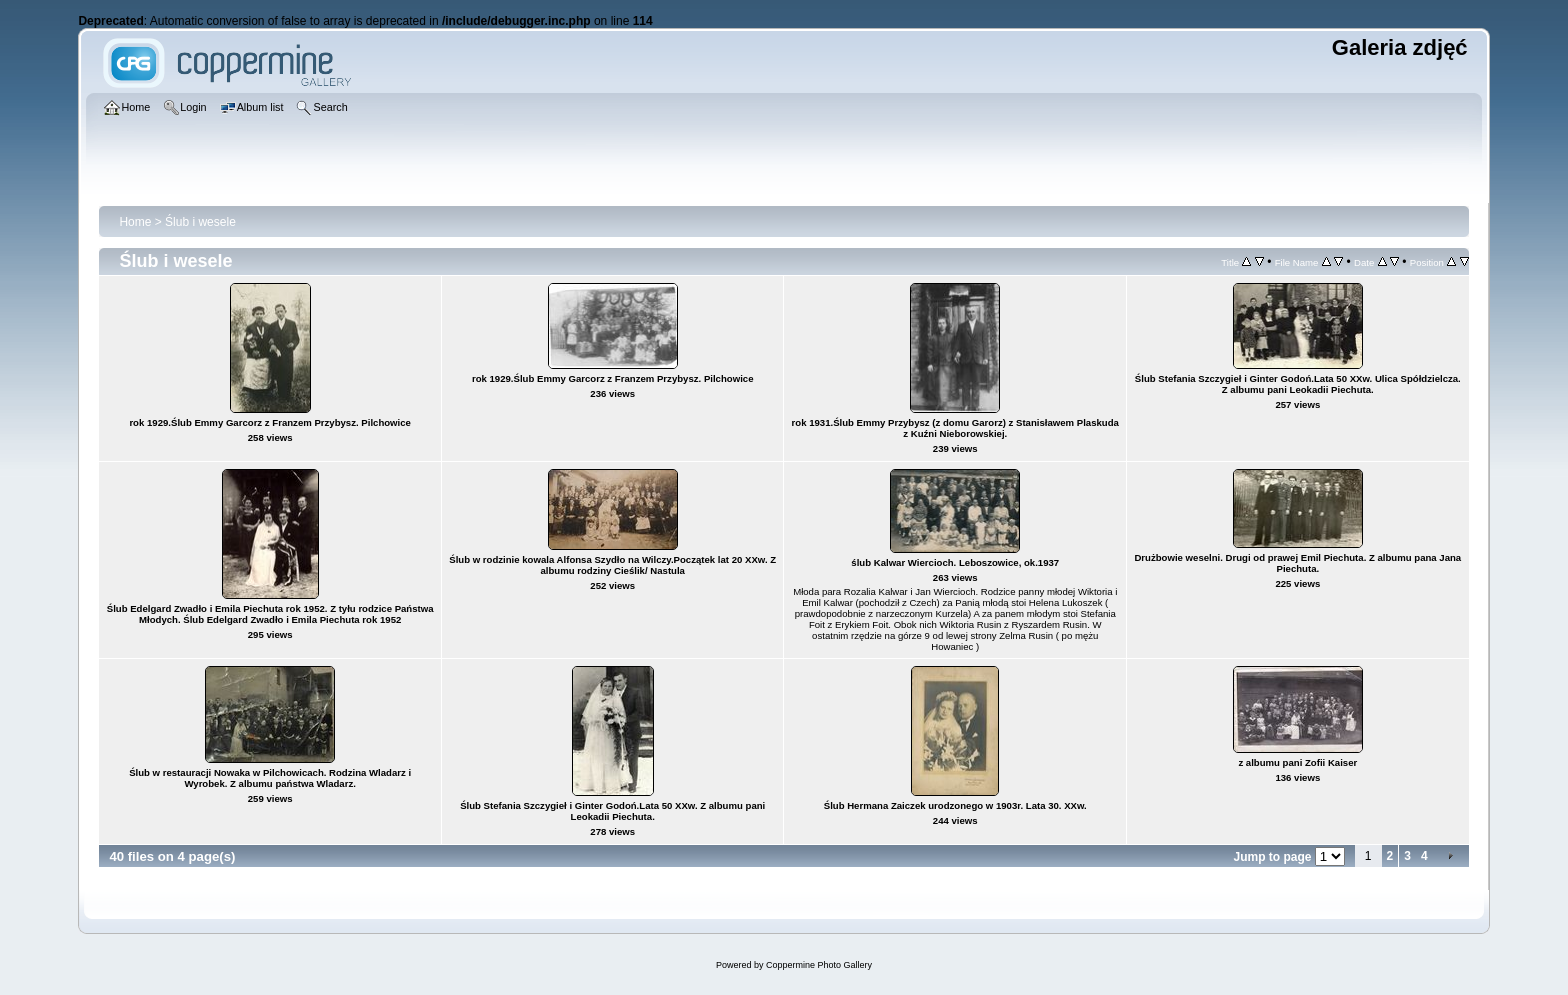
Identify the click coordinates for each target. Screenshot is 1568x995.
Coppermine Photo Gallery (819, 965)
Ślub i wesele (200, 222)
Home (135, 222)
